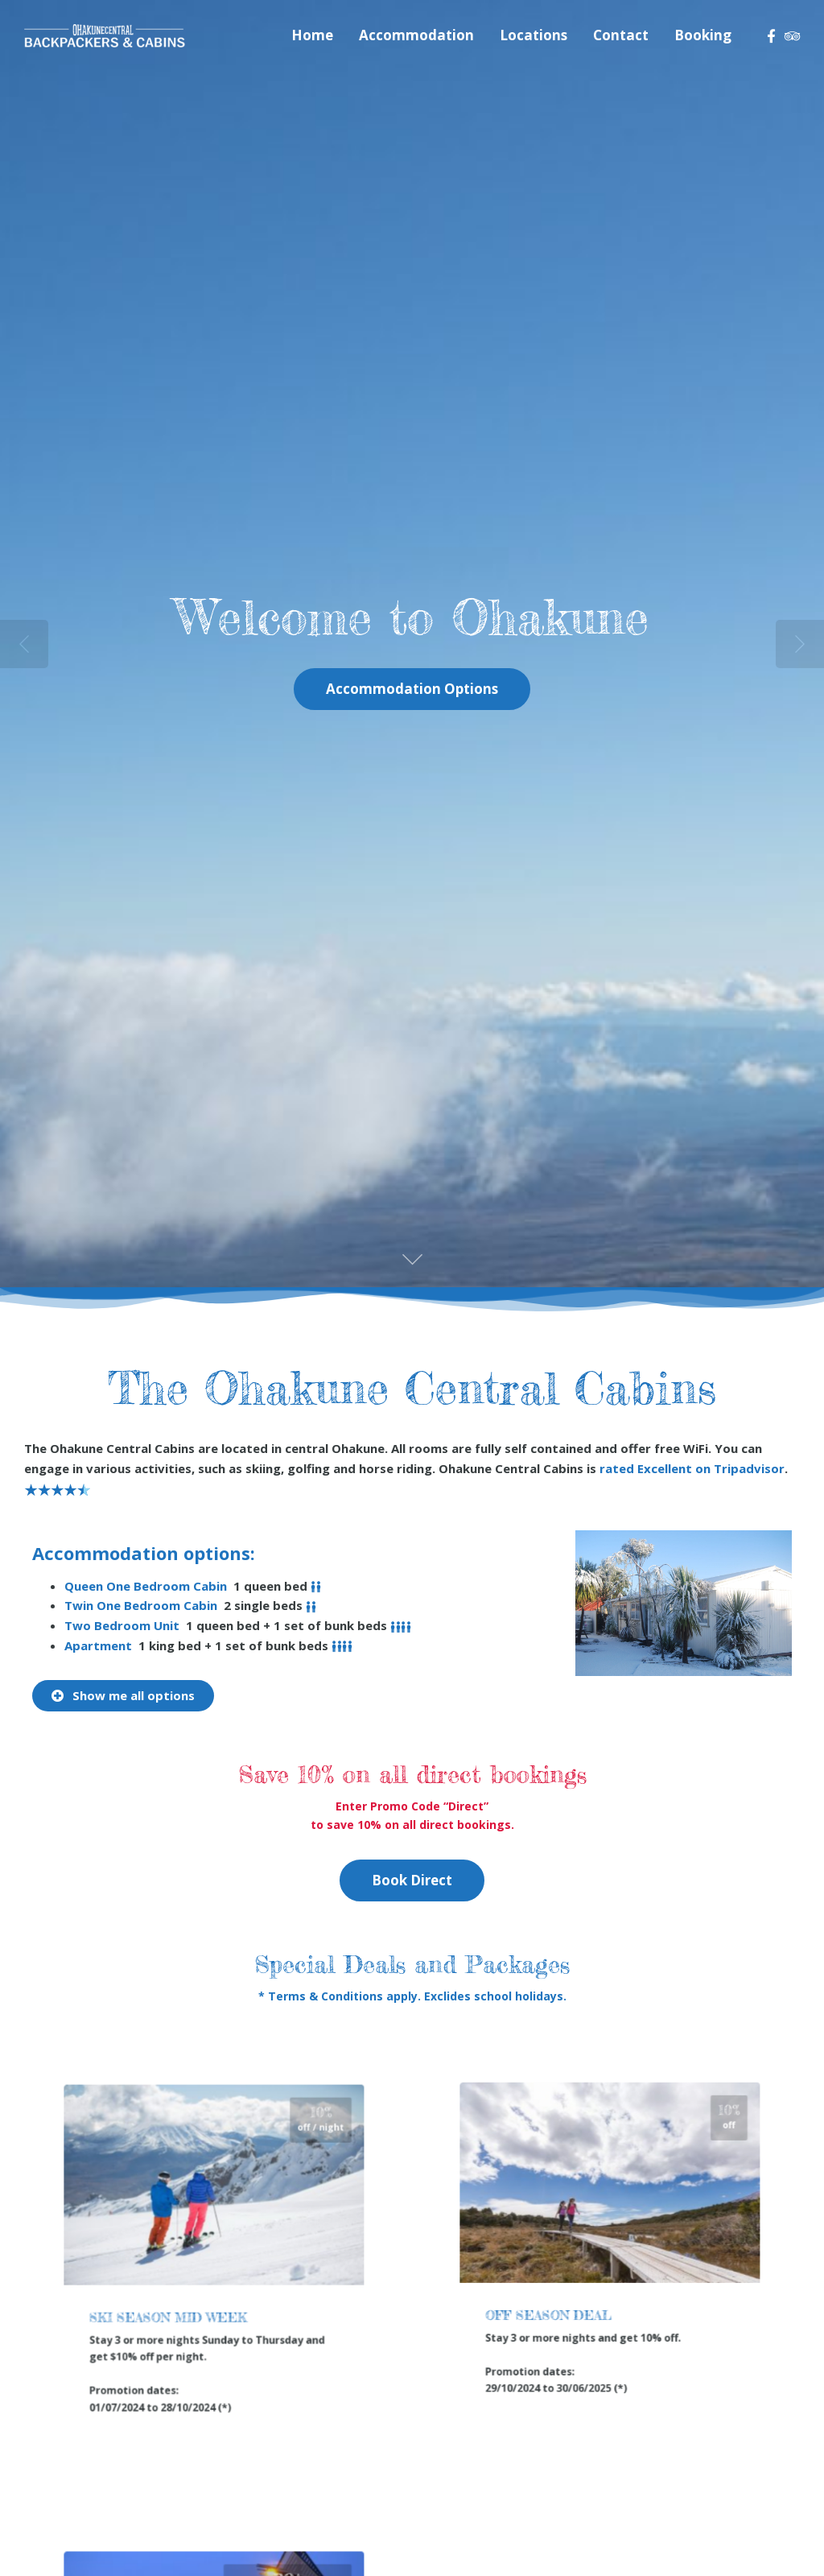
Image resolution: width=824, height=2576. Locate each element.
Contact (621, 35)
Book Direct (412, 1880)
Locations (533, 35)
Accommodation (416, 35)
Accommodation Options (412, 688)
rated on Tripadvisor (692, 1468)
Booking (702, 35)
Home (312, 35)
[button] (123, 1695)
